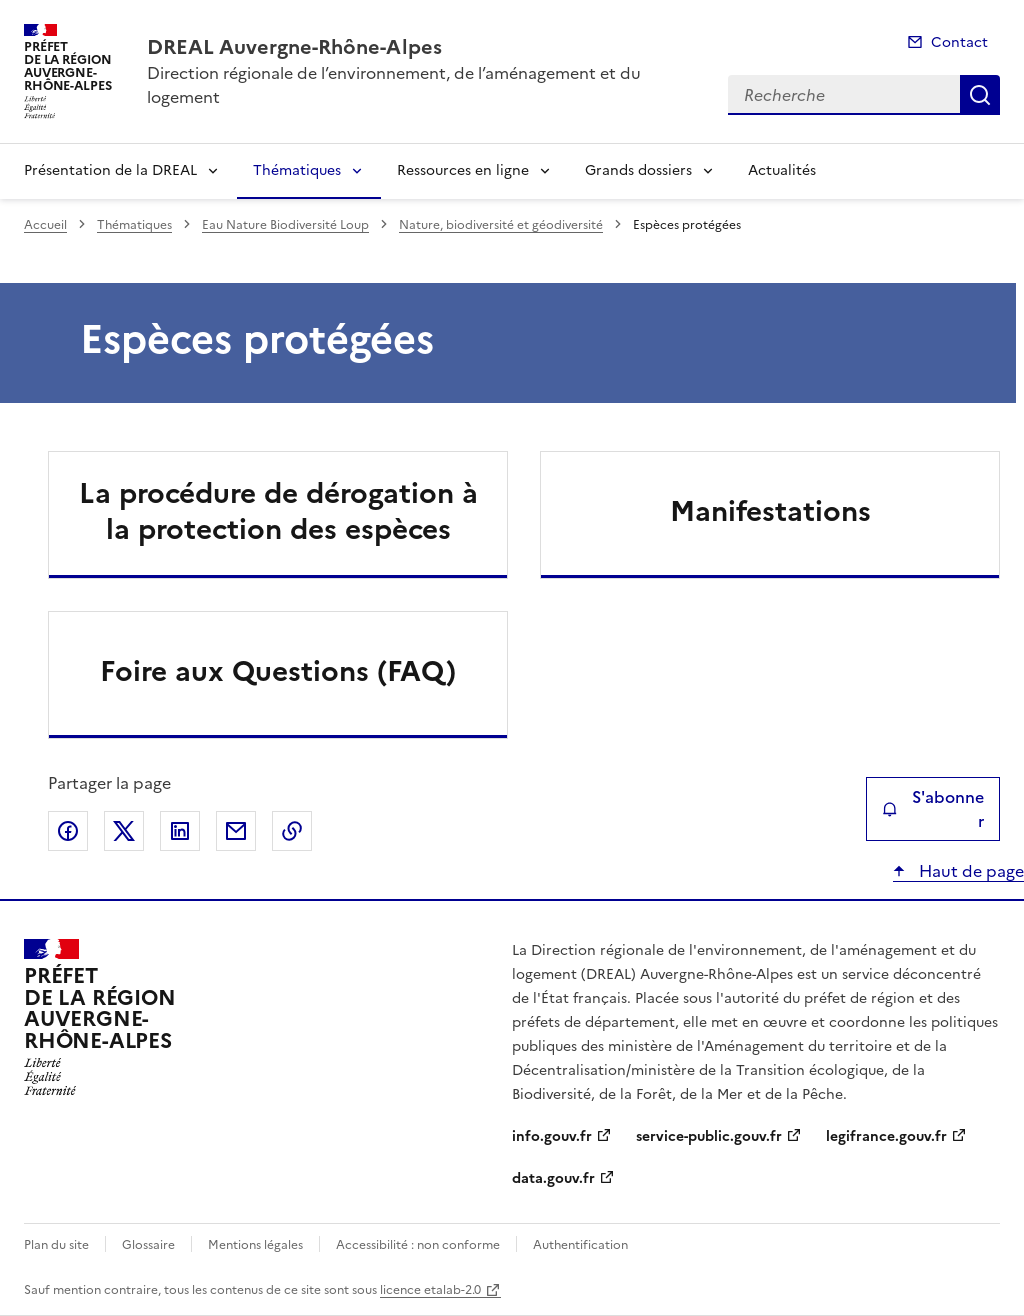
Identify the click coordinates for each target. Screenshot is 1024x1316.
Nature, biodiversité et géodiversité (501, 225)
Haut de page (969, 871)
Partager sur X (124, 831)
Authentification (580, 1245)
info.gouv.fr (552, 1136)
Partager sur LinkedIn (180, 831)
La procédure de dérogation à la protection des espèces (278, 511)
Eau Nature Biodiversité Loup (285, 225)
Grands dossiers (638, 170)
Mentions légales (255, 1245)
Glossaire (148, 1245)
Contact (959, 42)
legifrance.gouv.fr (886, 1136)
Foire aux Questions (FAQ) (278, 671)
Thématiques (297, 170)
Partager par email (236, 831)
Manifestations (770, 511)
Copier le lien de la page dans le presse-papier (292, 831)
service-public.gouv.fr (709, 1136)
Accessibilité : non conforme (418, 1245)
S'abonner (933, 809)
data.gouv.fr (553, 1178)
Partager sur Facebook (68, 831)
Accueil (45, 225)
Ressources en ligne (463, 170)
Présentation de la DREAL (110, 170)
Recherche (980, 95)
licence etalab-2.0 (430, 1290)
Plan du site (56, 1245)
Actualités (782, 170)
